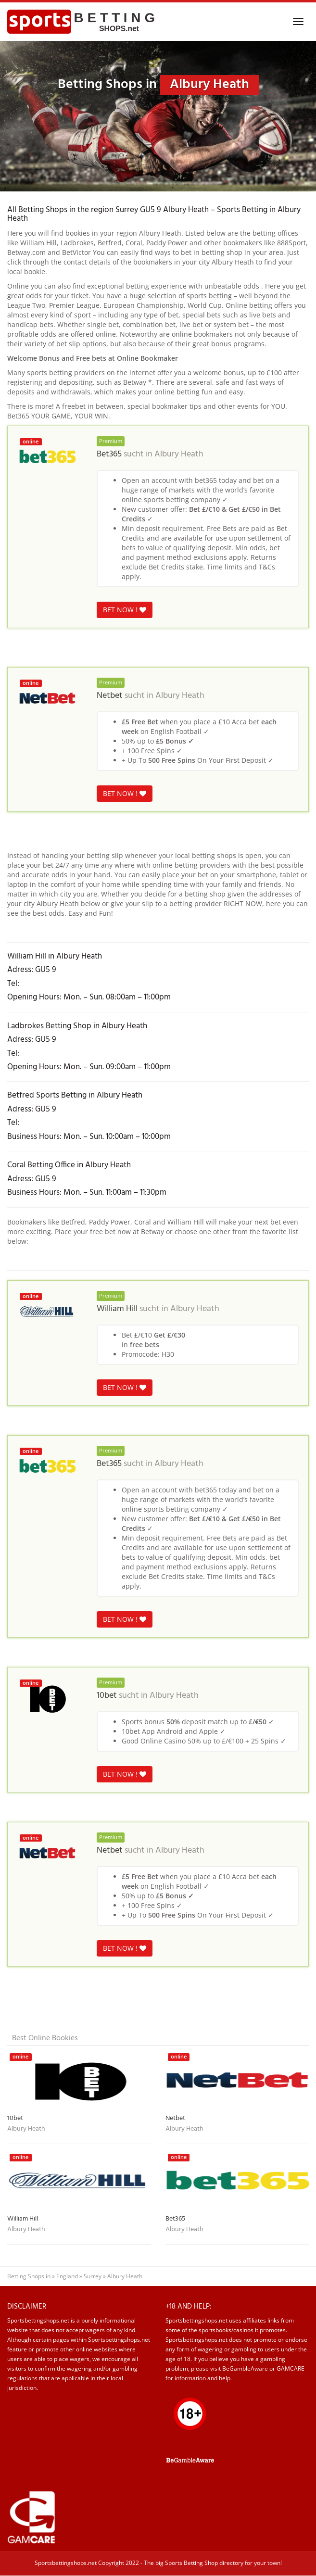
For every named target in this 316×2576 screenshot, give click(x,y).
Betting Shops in (29, 2276)
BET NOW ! (124, 609)
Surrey (92, 2276)
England (67, 2276)
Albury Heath (178, 454)
